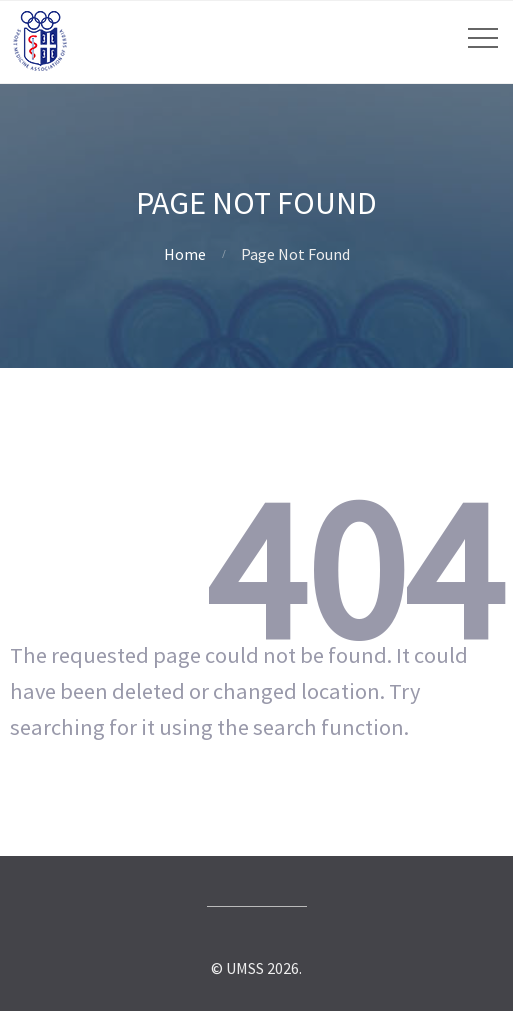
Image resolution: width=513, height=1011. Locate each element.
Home (185, 254)
